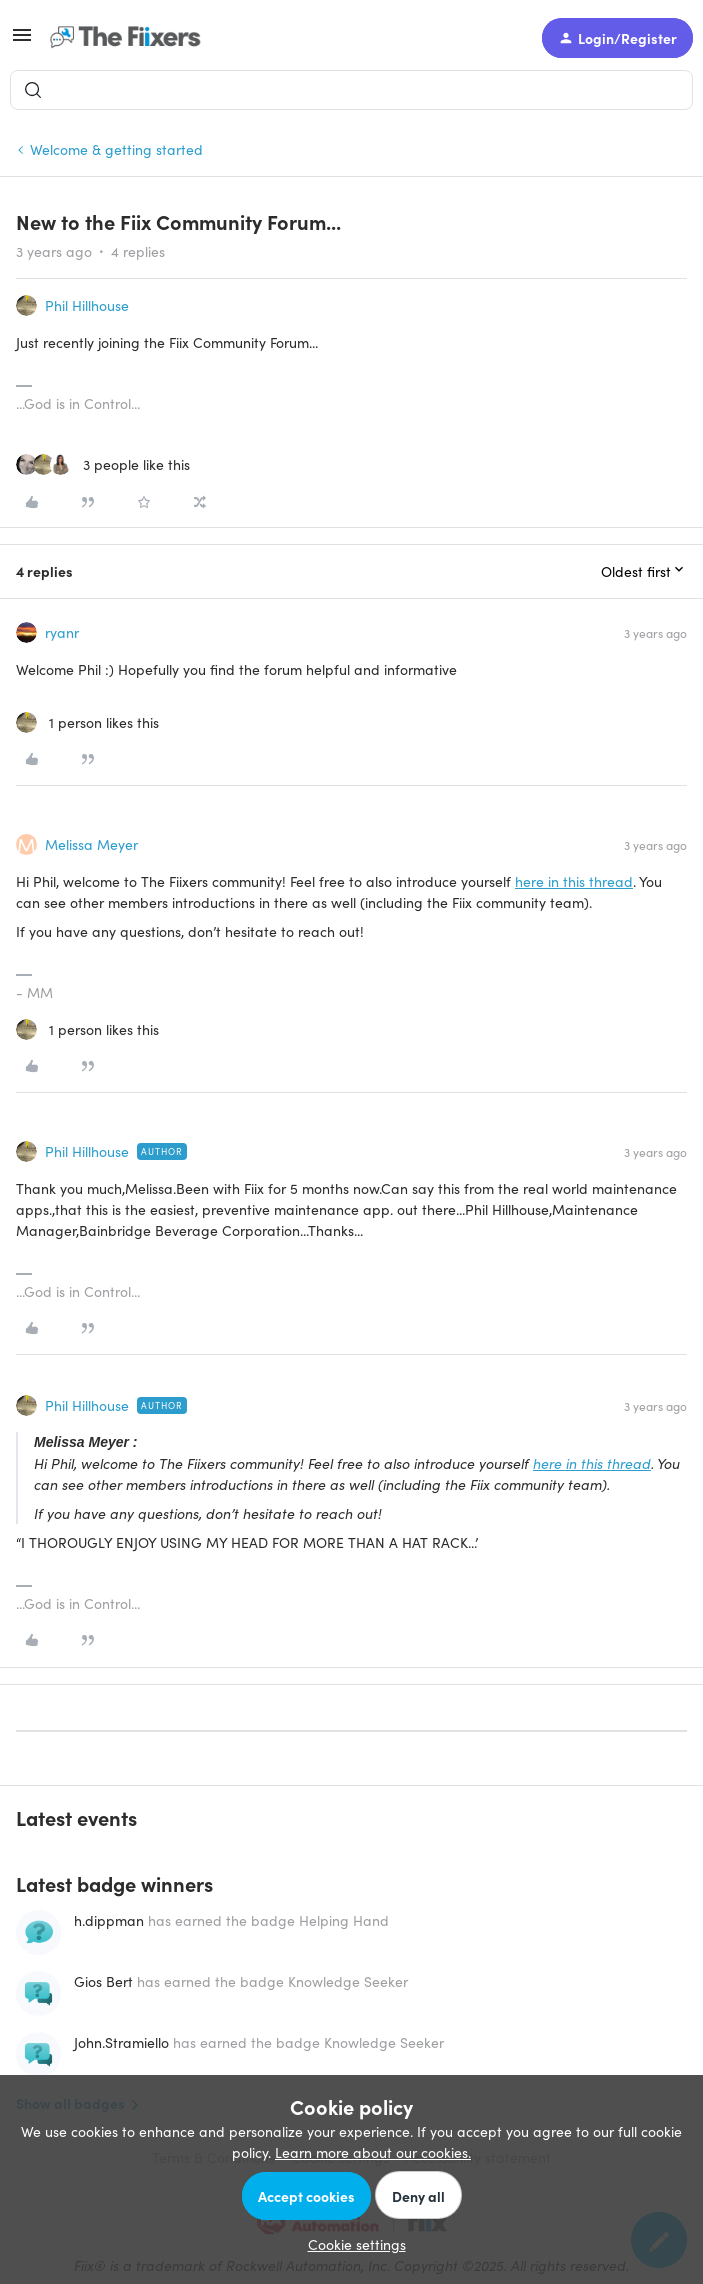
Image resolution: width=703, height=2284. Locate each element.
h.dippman (109, 1920)
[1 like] (87, 722)
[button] (22, 41)
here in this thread (574, 881)
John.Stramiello (121, 2042)
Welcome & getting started (116, 149)
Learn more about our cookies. (373, 2152)
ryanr (62, 632)
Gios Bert (103, 1981)
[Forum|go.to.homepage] (130, 38)
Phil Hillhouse (87, 305)
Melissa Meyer (91, 844)
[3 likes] (103, 464)
